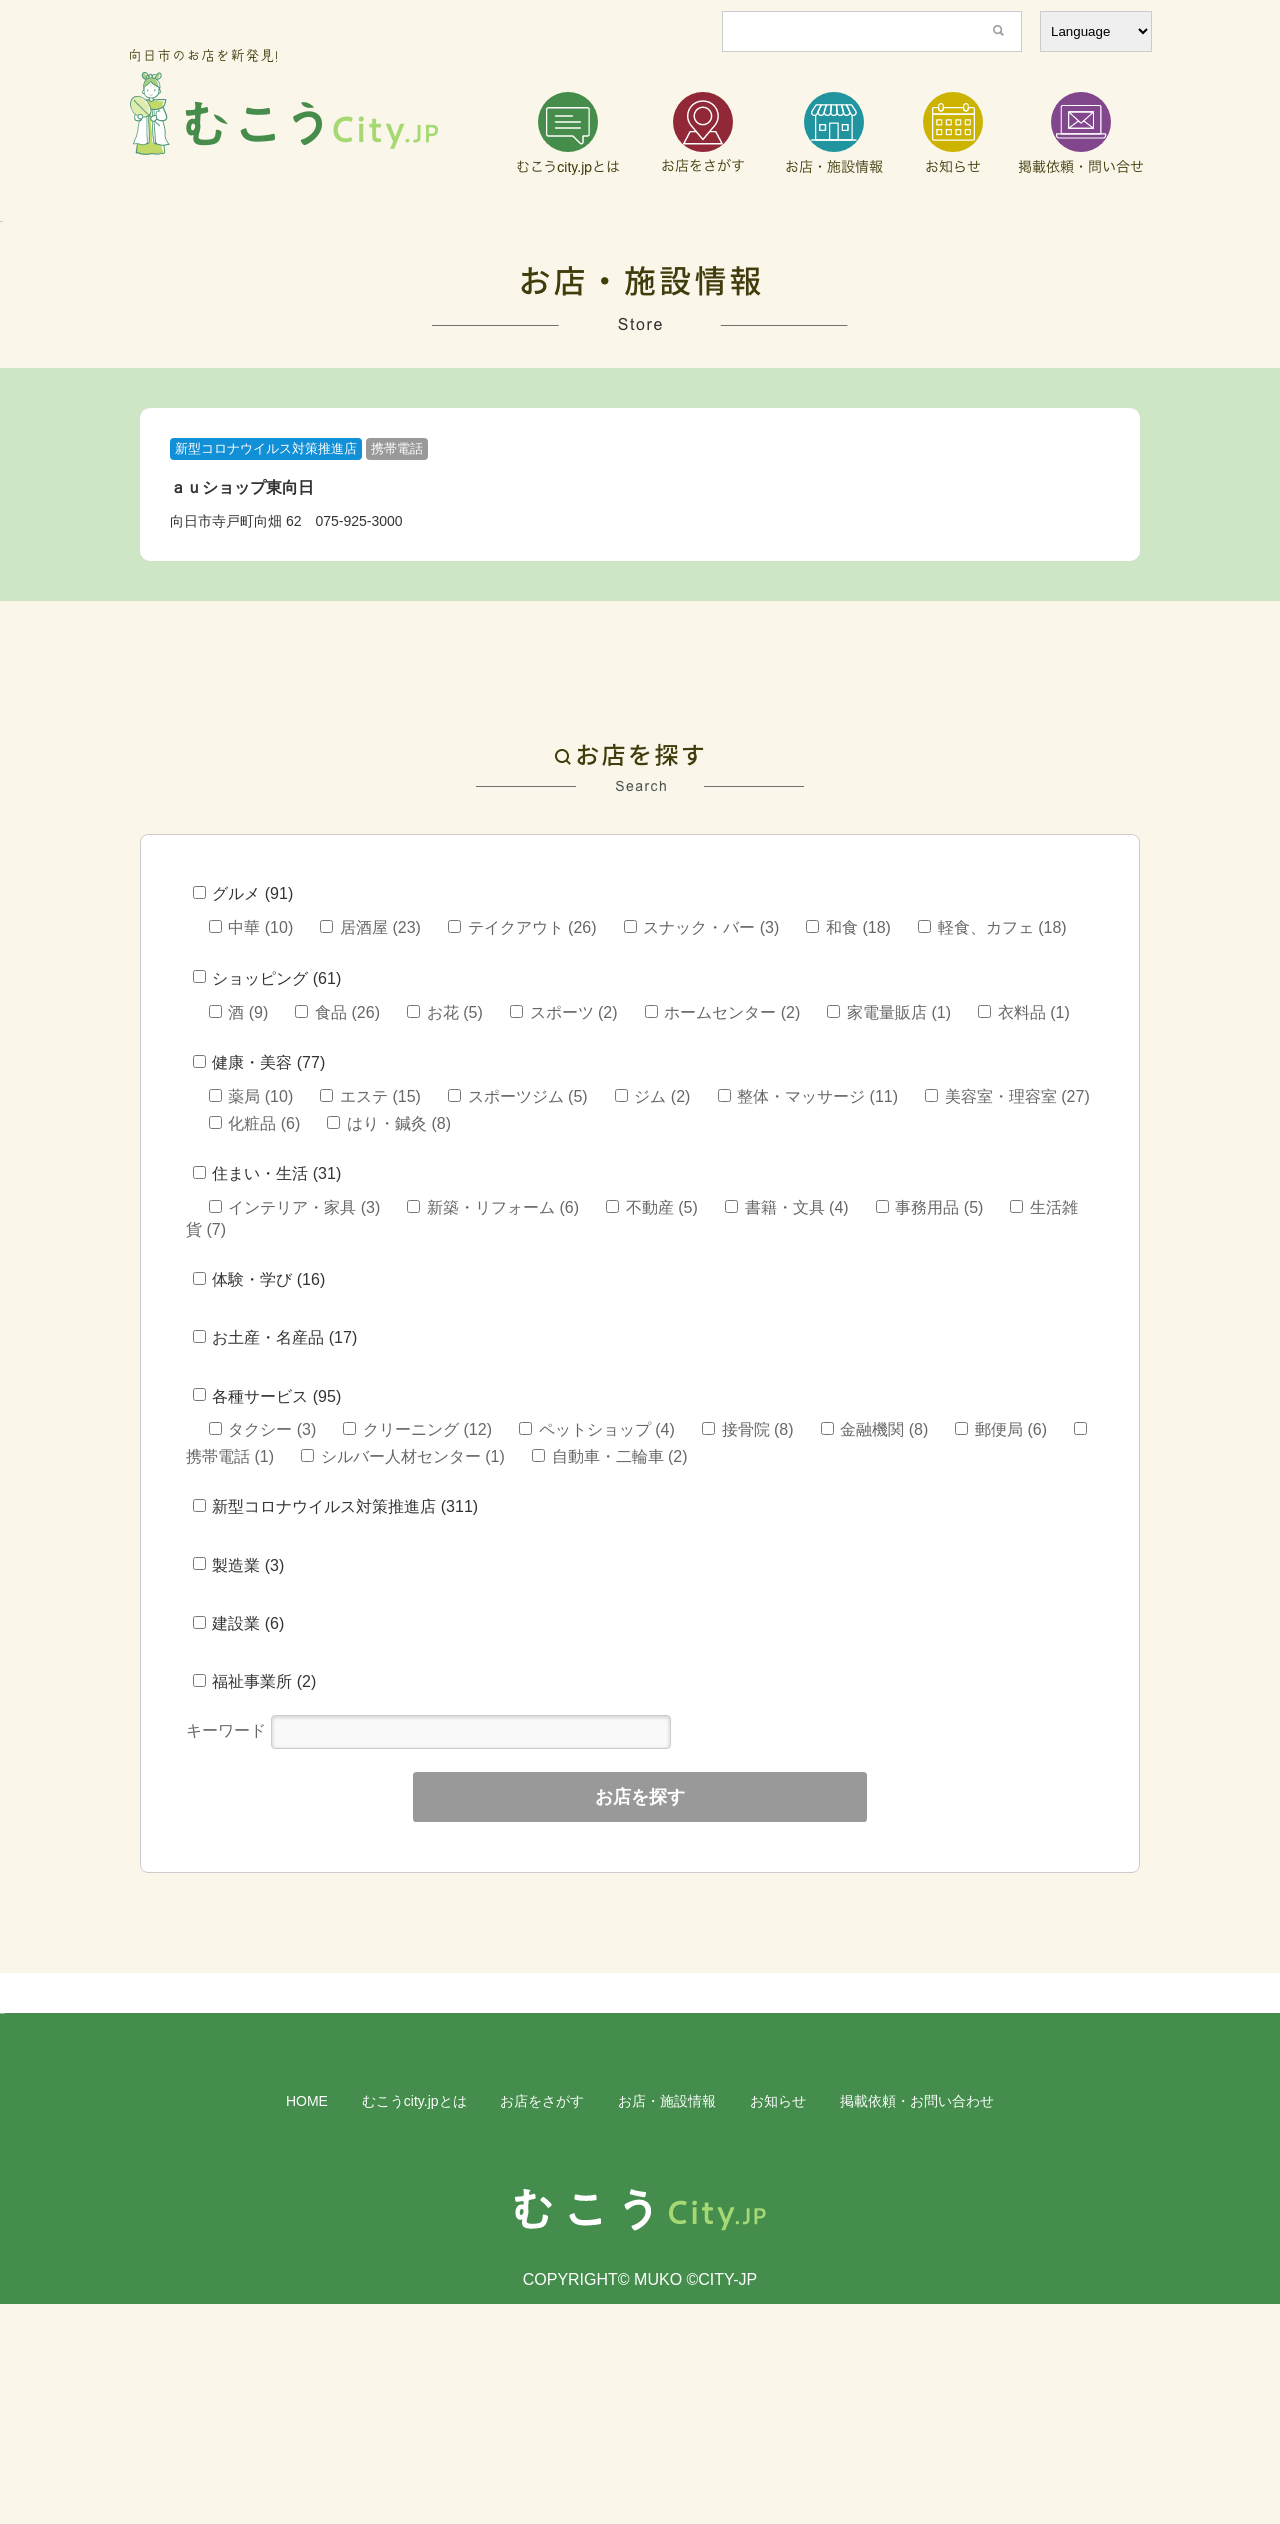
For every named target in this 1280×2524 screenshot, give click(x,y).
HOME (307, 2321)
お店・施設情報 (667, 2321)
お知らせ (778, 2321)
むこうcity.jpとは (414, 2321)
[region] (640, 276)
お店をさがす (542, 2321)
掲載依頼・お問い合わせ (917, 2321)
